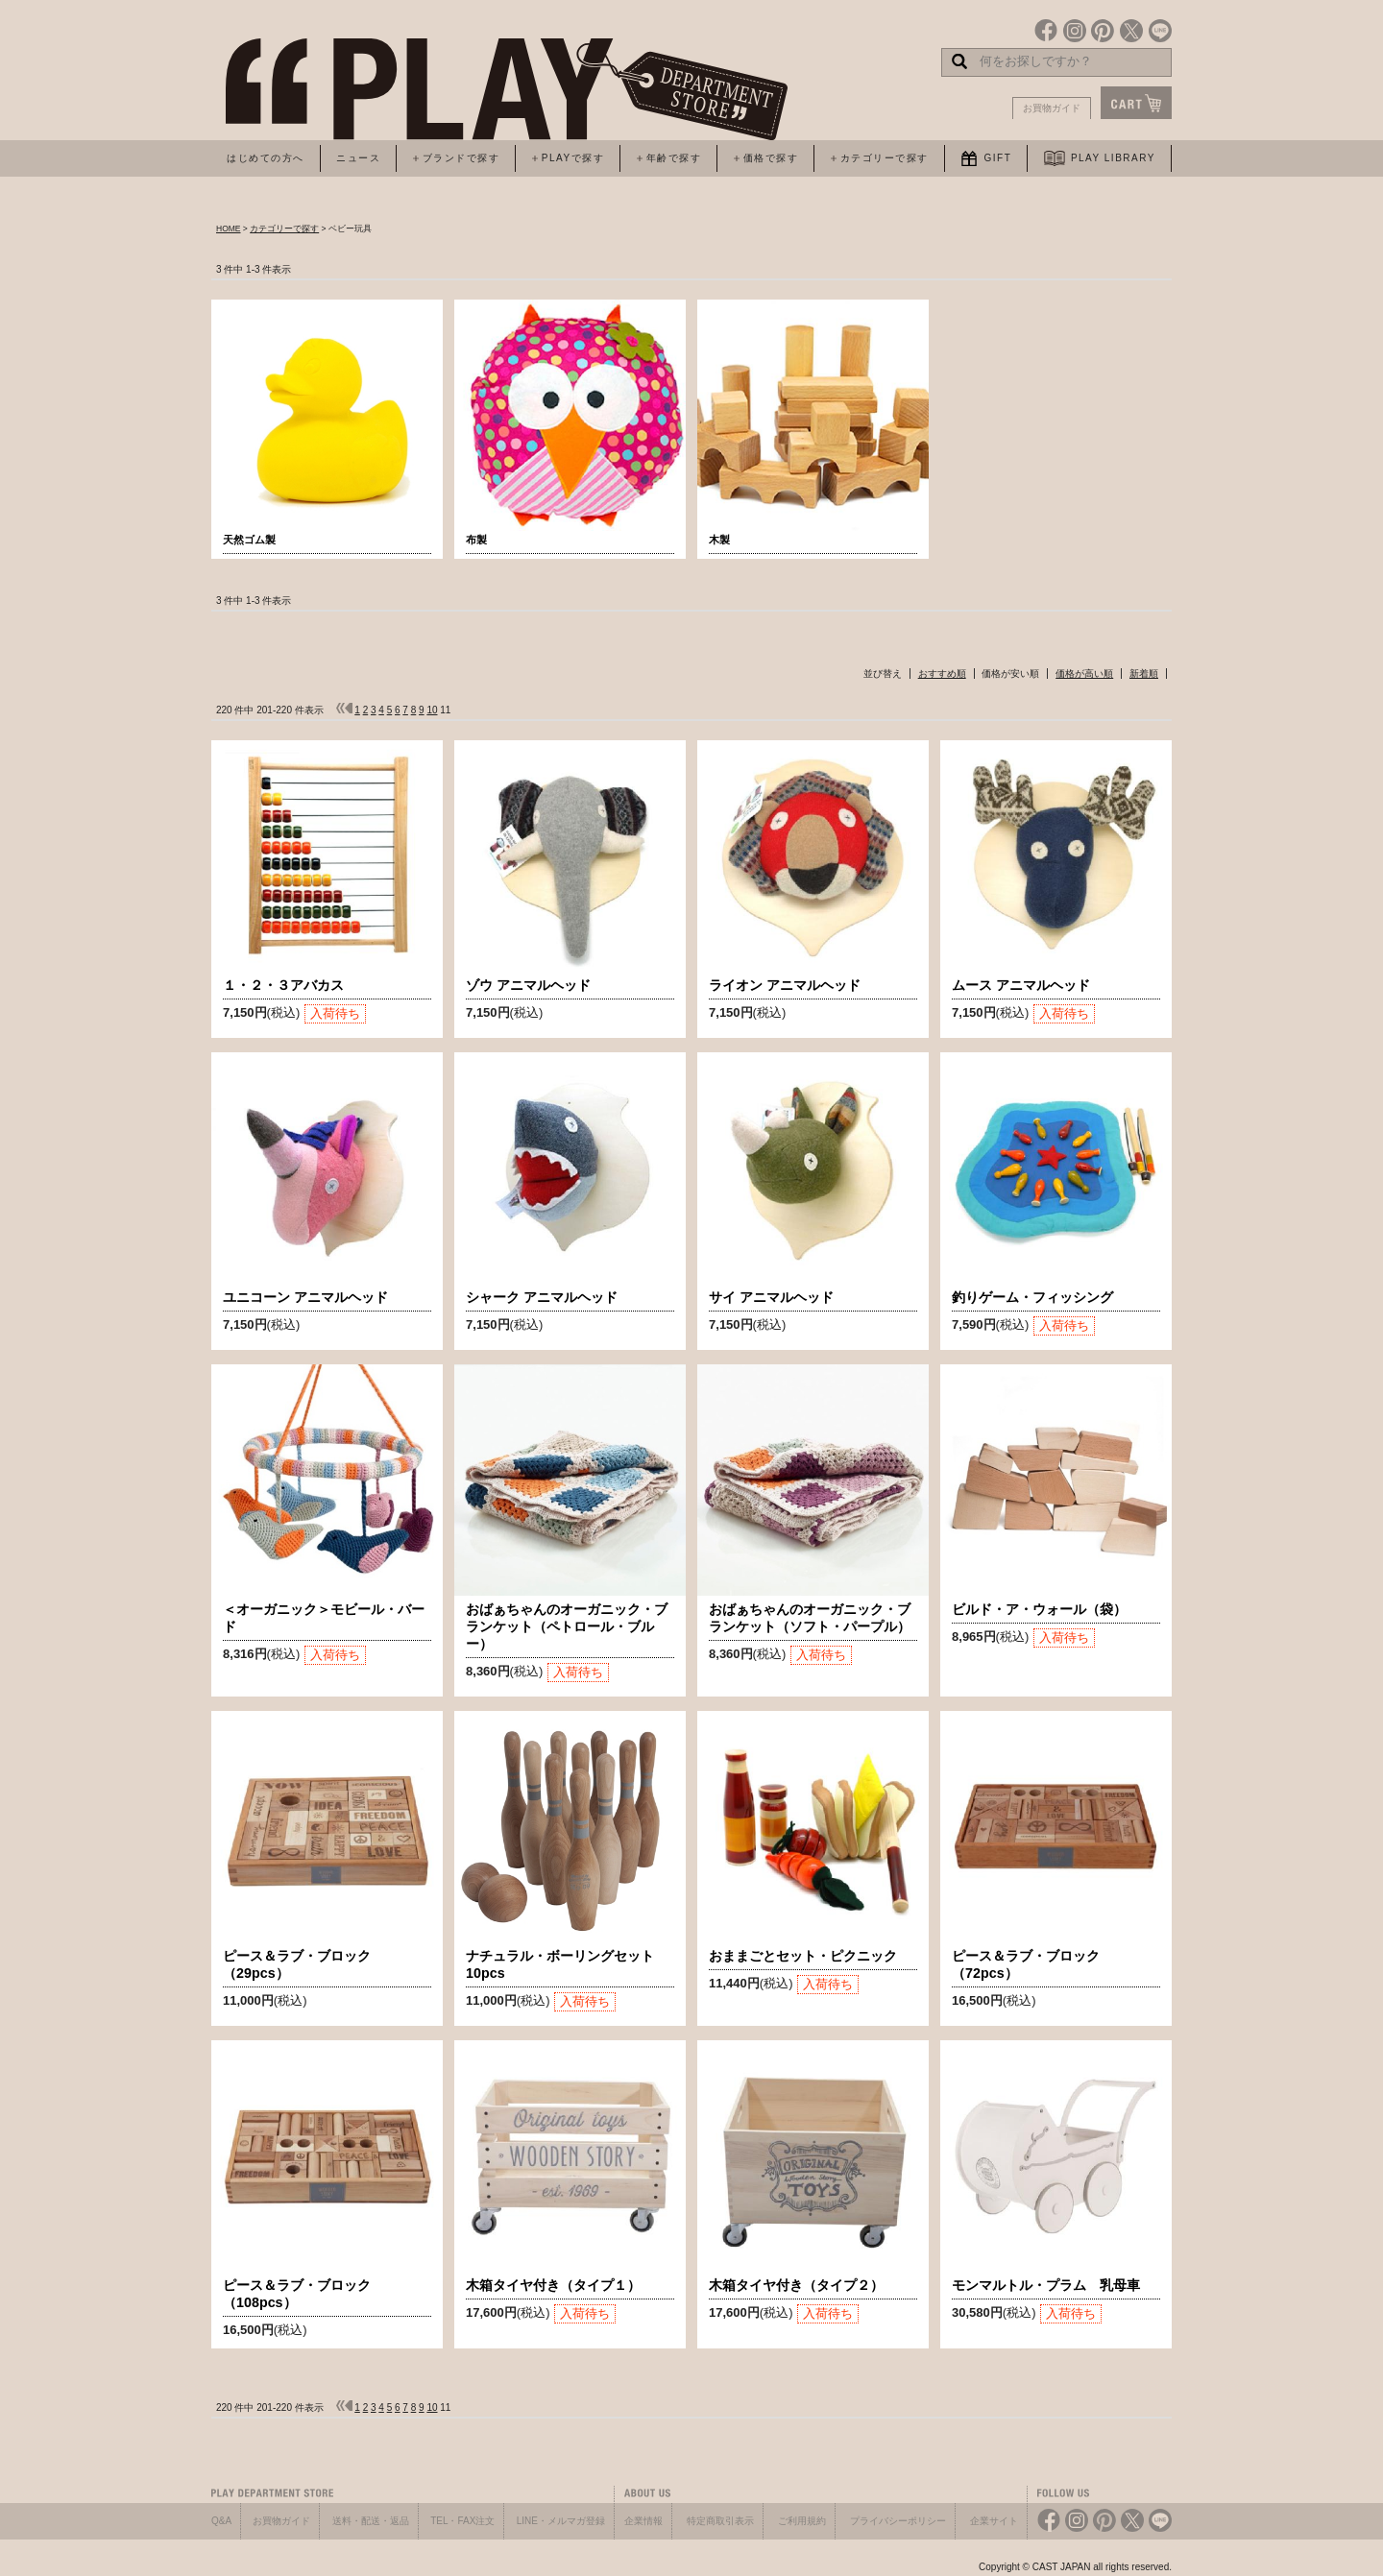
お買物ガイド (1051, 108)
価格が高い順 (1084, 673)
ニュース (358, 158)
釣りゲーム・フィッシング (1032, 1297)
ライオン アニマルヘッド (785, 985)
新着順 (1143, 673)
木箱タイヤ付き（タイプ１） (553, 2285)
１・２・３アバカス (283, 985)
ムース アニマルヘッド (1021, 985)
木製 (719, 539)
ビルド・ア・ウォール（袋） (1039, 1609)
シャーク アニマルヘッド (542, 1297)
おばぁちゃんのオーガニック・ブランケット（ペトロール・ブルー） (566, 1626)
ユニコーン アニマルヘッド (305, 1297)
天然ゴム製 (249, 539)
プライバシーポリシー (898, 2521)
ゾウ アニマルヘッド (528, 985)
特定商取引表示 (720, 2521)
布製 (476, 539)
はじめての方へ (265, 158)
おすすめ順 (942, 673)
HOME (228, 228)
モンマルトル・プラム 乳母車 (1046, 2285)
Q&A (221, 2521)
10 (431, 710)
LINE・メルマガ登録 (561, 2521)
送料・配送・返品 (370, 2521)
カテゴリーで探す (284, 228)
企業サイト (994, 2521)
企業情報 (643, 2521)
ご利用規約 (802, 2521)
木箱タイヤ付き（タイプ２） (796, 2285)
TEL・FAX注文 (462, 2521)
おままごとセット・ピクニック (803, 1955)
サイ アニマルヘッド (771, 1297)
